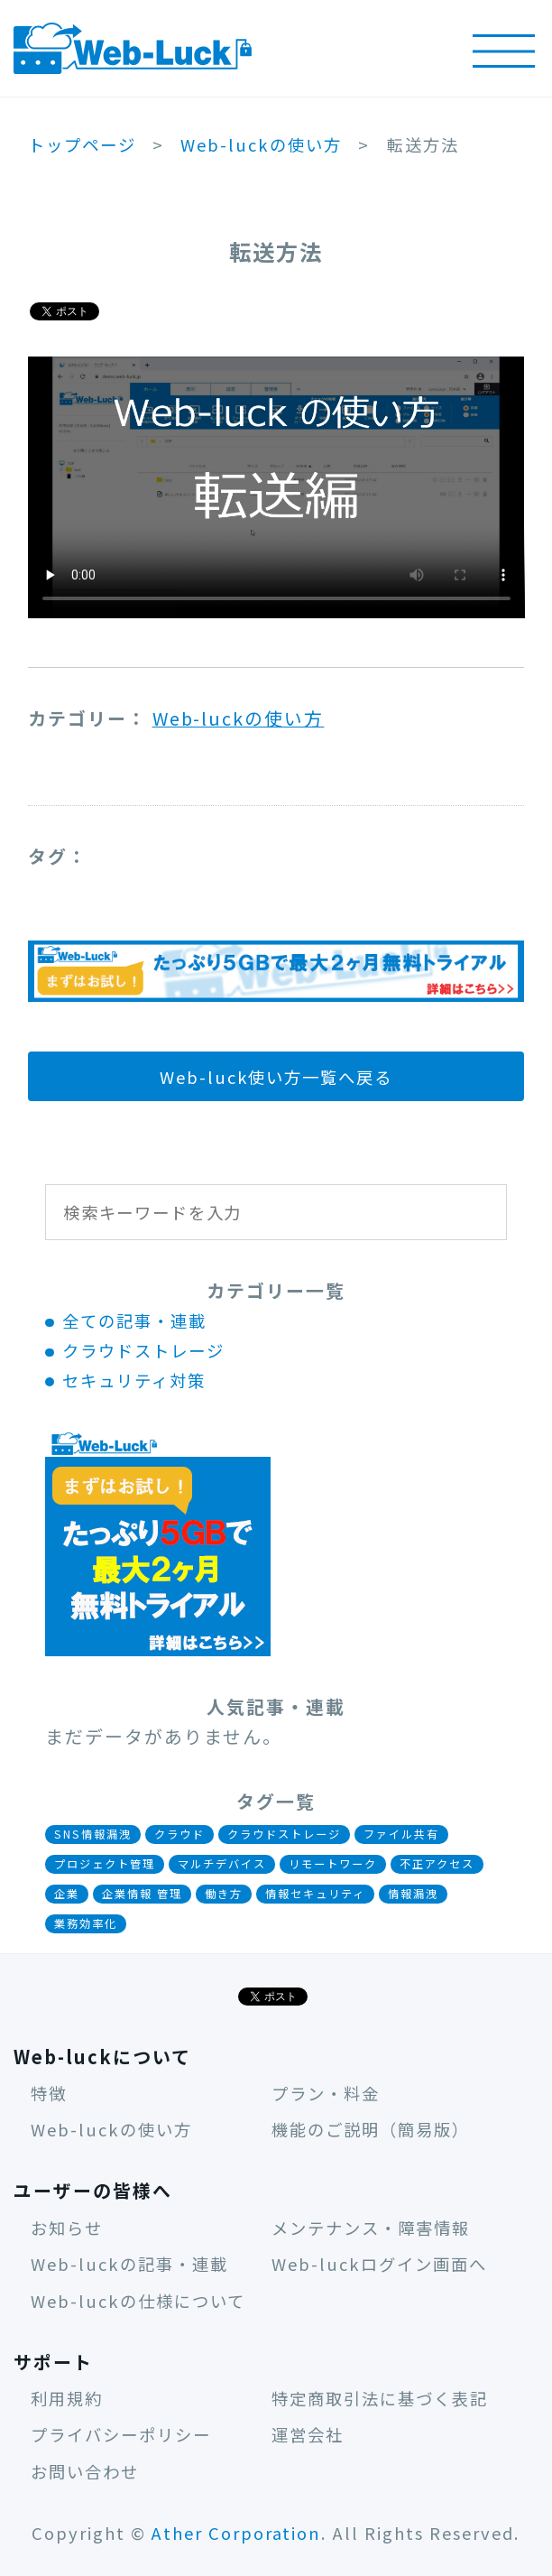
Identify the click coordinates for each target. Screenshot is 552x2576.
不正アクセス (437, 1863)
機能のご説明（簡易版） (370, 2129)
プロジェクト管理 (104, 1863)
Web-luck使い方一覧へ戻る (276, 1077)
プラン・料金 (325, 2093)
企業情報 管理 (142, 1893)
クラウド (179, 1834)
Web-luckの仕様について (138, 2300)
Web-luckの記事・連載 (129, 2263)
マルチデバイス (222, 1863)
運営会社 (307, 2434)
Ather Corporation (237, 2533)
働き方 (224, 1893)
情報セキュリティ (315, 1893)
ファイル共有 (401, 1834)
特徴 (49, 2093)
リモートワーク (333, 1863)
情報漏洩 (413, 1893)
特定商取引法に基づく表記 (379, 2398)
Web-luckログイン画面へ (379, 2263)
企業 (66, 1893)
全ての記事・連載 (134, 1320)
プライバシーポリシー (121, 2434)
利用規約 (67, 2398)
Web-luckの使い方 (238, 718)
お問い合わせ (85, 2471)
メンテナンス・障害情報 (370, 2227)
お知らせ (67, 2227)
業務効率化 (85, 1923)
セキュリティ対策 (134, 1380)
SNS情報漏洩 (93, 1834)
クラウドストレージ (143, 1350)
